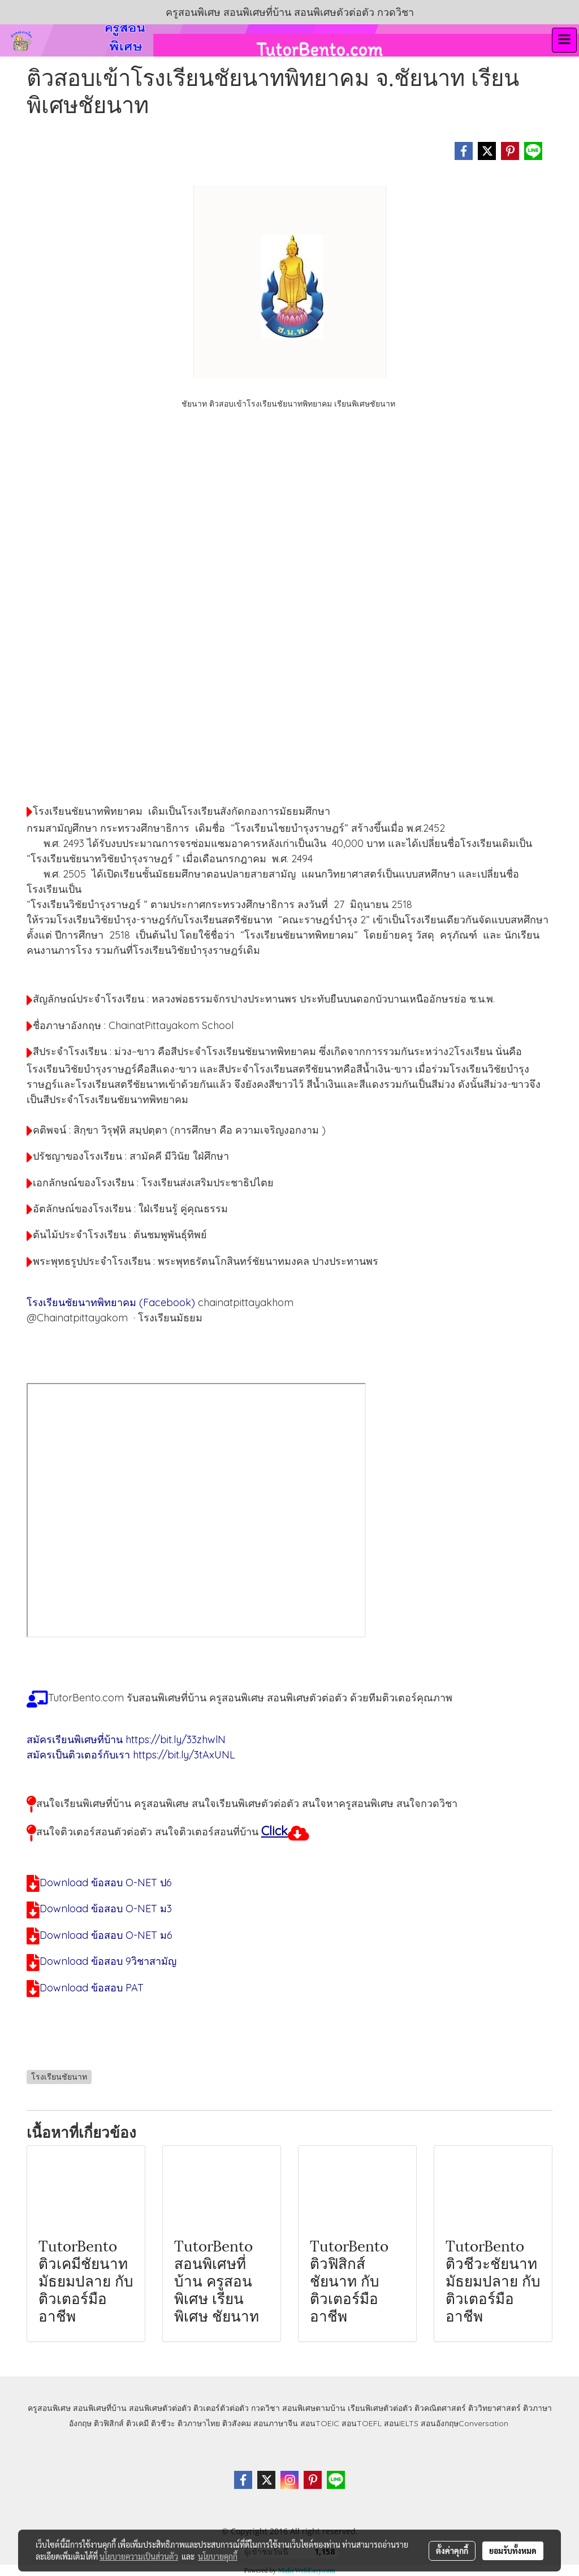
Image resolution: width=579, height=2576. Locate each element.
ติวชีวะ (163, 2423)
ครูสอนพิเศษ (49, 2408)
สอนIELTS (401, 2423)
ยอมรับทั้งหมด (513, 2550)
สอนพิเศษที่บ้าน (100, 2408)
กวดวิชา (265, 2408)
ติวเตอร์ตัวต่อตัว (221, 2408)
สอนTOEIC (319, 2423)
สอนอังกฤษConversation (464, 2423)
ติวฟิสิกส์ (109, 2423)
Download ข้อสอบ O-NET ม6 (106, 1935)
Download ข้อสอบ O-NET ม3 (106, 1908)
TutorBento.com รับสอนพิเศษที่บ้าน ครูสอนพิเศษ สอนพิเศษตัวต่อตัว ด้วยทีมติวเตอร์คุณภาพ (250, 1697)
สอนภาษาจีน (275, 2423)
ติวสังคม (236, 2423)
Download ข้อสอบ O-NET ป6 (106, 1882)
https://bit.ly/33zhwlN (176, 1739)
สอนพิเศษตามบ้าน (313, 2408)
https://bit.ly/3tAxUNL (184, 1754)
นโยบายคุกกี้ (217, 2556)
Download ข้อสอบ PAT (92, 1987)
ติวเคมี (137, 2423)
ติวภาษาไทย (199, 2423)
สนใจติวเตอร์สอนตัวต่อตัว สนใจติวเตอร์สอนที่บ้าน (147, 1831)
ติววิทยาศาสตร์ (494, 2408)
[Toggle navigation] (564, 40)
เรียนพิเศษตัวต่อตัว (381, 2408)
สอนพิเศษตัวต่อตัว (160, 2408)
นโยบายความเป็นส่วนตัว (139, 2556)
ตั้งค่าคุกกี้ (452, 2550)
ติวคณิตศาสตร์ (440, 2408)
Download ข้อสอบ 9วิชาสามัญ (108, 1961)
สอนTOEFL (362, 2423)
